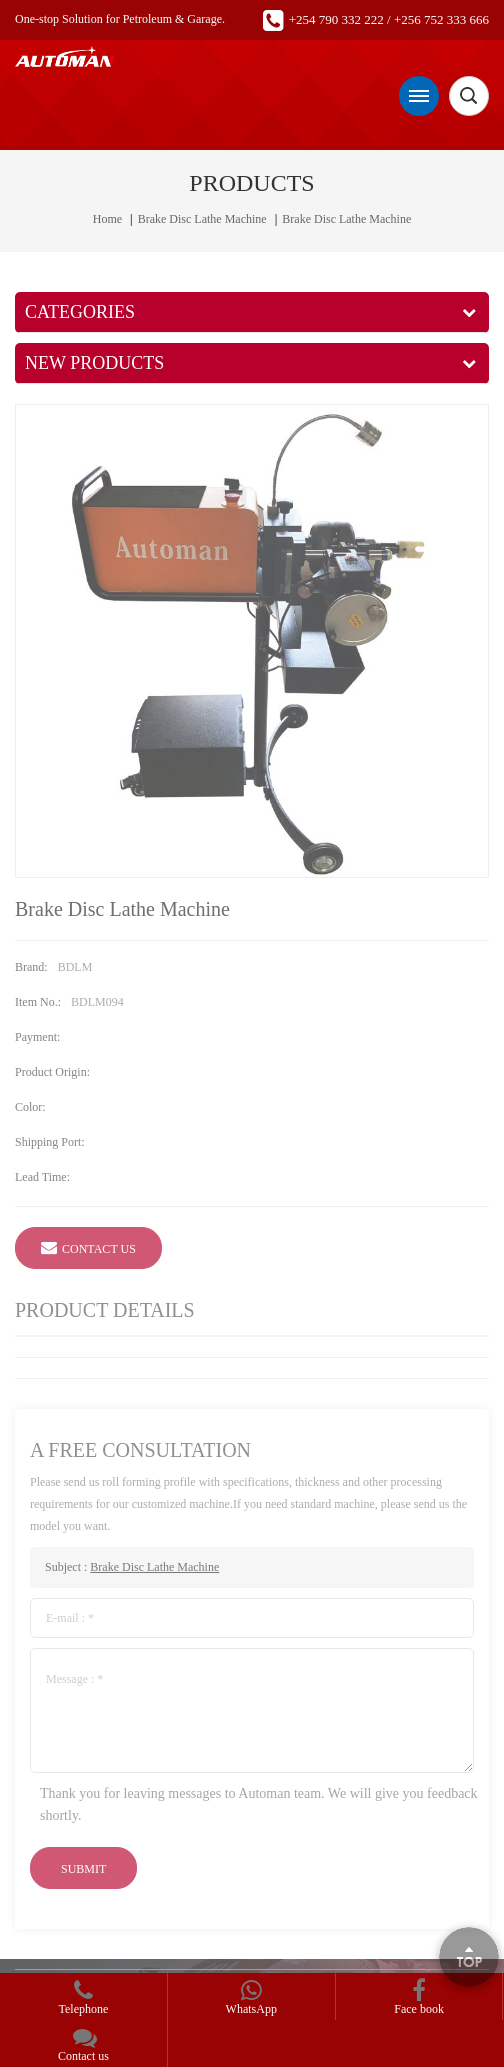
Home (107, 219)
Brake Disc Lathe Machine (202, 219)
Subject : (132, 1567)
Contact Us (88, 1247)
